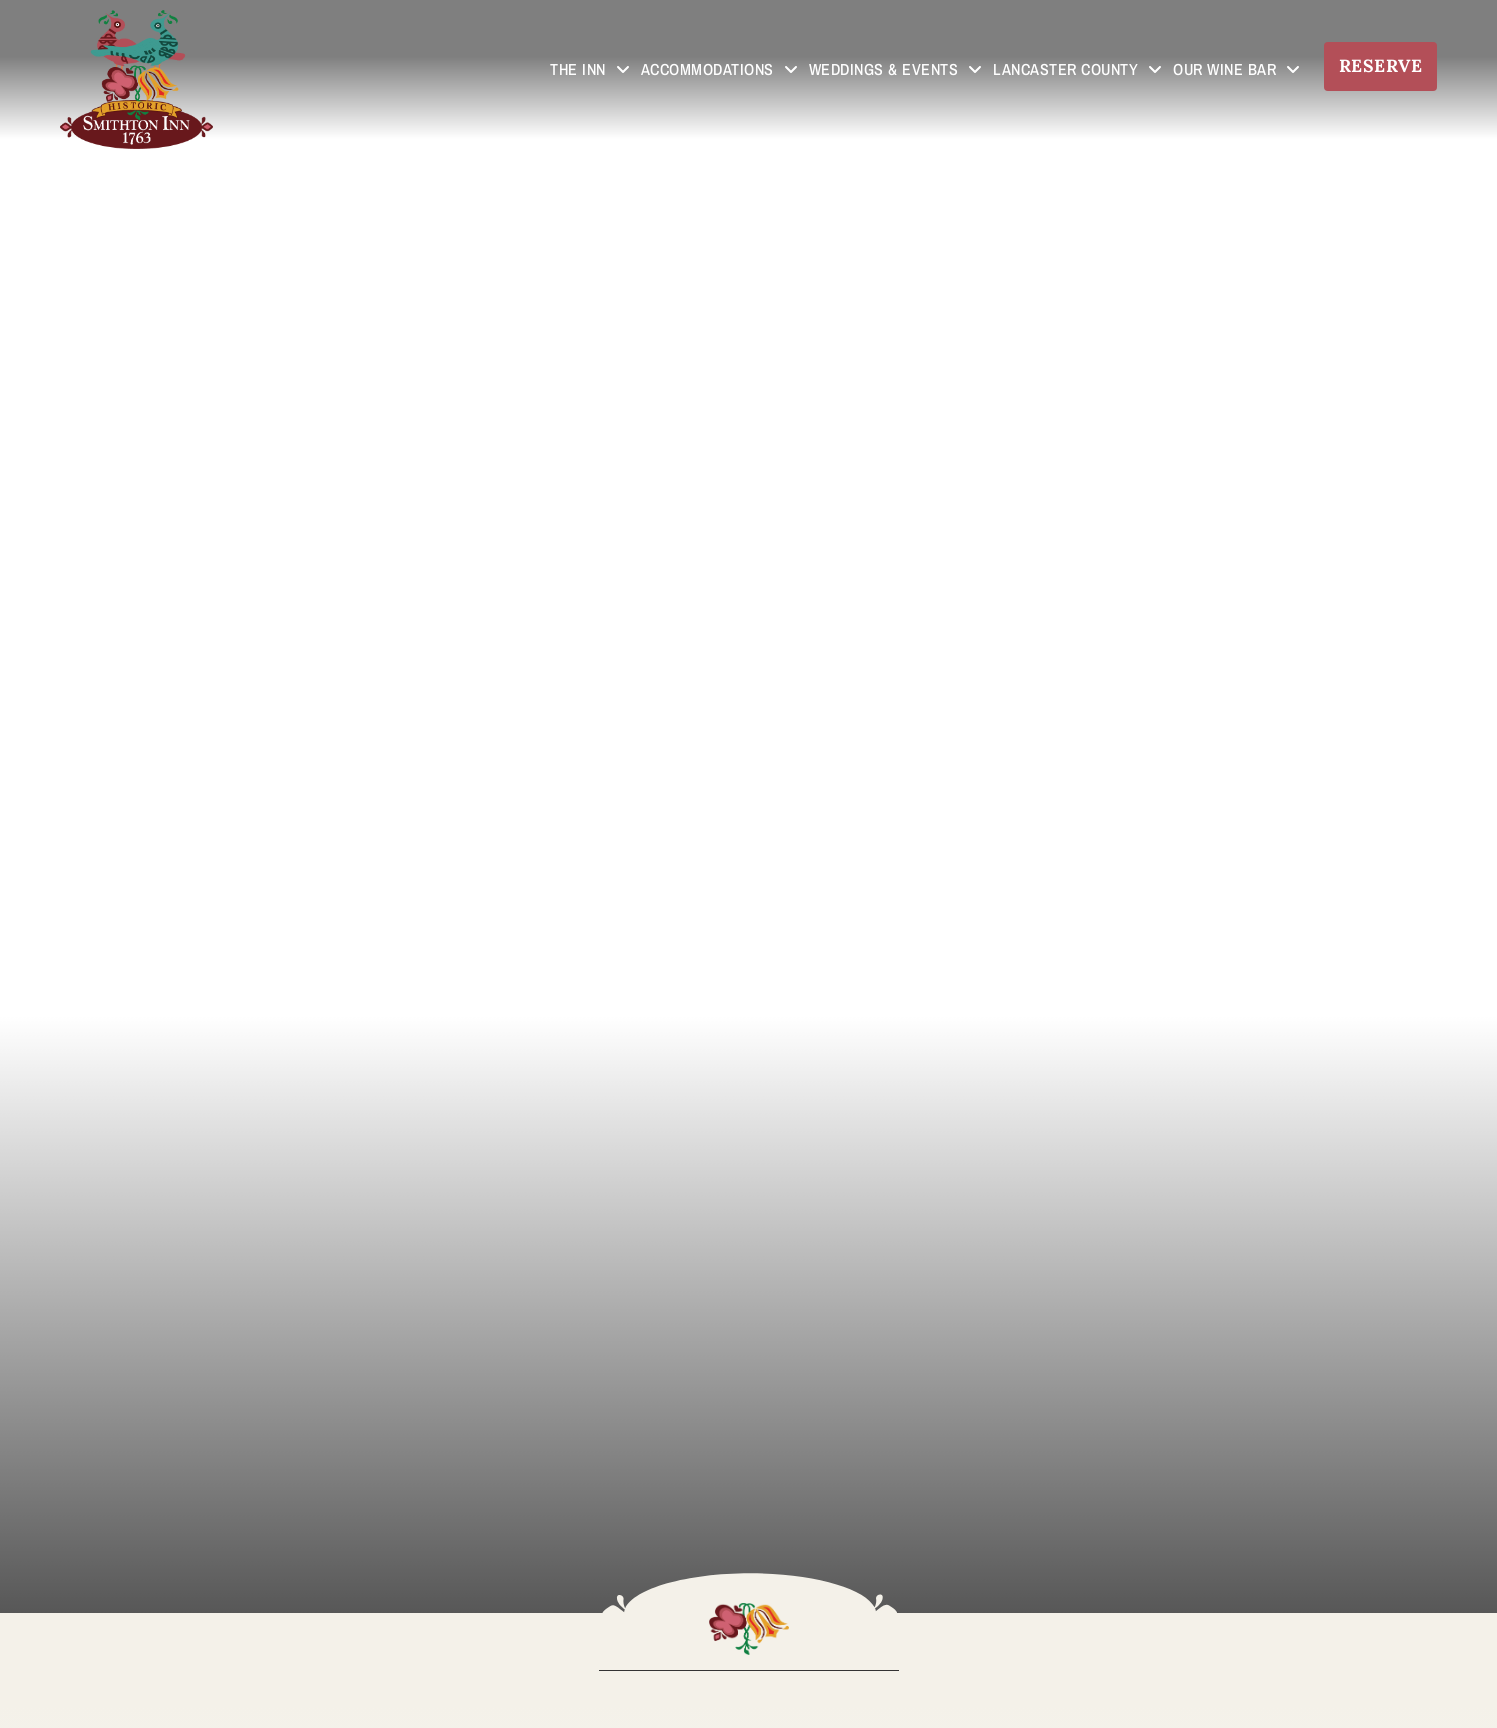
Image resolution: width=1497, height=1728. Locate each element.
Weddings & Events (896, 69)
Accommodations (719, 69)
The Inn (590, 69)
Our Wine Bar (1236, 69)
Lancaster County (1077, 69)
